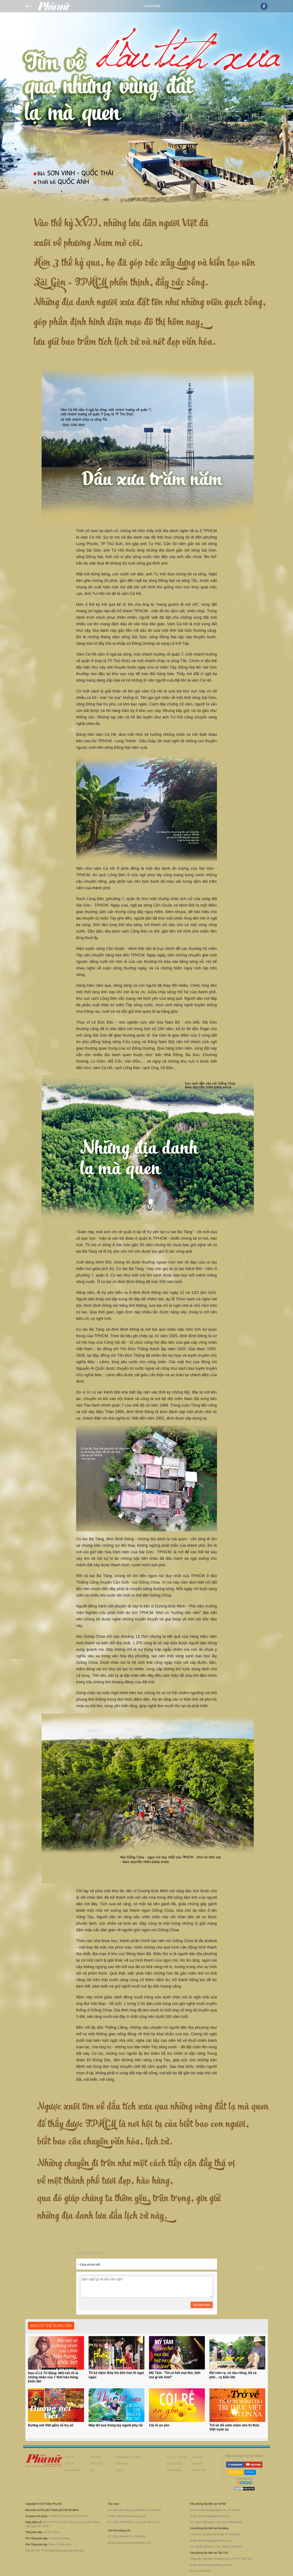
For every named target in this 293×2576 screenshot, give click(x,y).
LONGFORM (152, 6)
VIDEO (119, 2470)
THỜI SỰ (69, 2457)
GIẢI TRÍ (69, 2463)
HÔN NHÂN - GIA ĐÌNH (129, 2457)
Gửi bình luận (201, 2305)
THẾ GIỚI (95, 2457)
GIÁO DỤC (96, 2463)
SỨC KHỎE (122, 2463)
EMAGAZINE (174, 2470)
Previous (254, 2325)
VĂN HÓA (197, 2457)
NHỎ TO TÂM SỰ (176, 2457)
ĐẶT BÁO (250, 2472)
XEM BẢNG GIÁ (235, 2472)
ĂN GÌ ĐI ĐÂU (72, 2470)
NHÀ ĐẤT (197, 2463)
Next (261, 2325)
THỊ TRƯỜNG (174, 2463)
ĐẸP (92, 2470)
